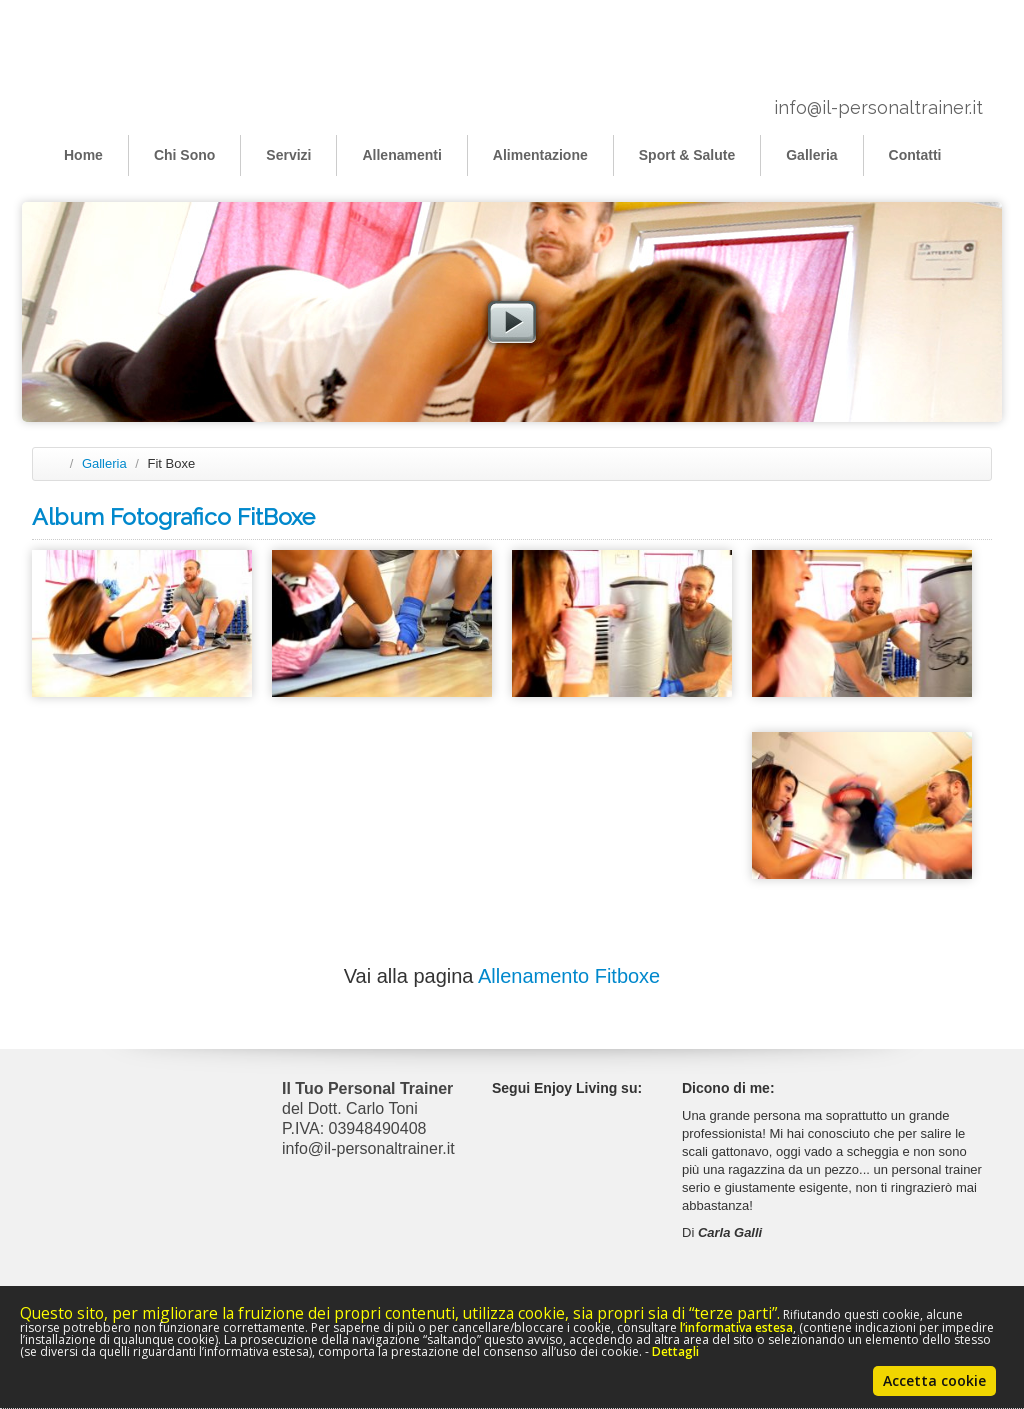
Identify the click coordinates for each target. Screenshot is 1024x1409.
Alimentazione (540, 155)
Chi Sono (184, 155)
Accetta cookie (934, 1380)
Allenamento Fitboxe (569, 976)
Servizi (288, 155)
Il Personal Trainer (132, 63)
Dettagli (675, 1351)
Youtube (596, 1148)
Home (83, 155)
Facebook (596, 1114)
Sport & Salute (687, 155)
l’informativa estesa (736, 1327)
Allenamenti (401, 155)
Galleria (811, 155)
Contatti (915, 155)
